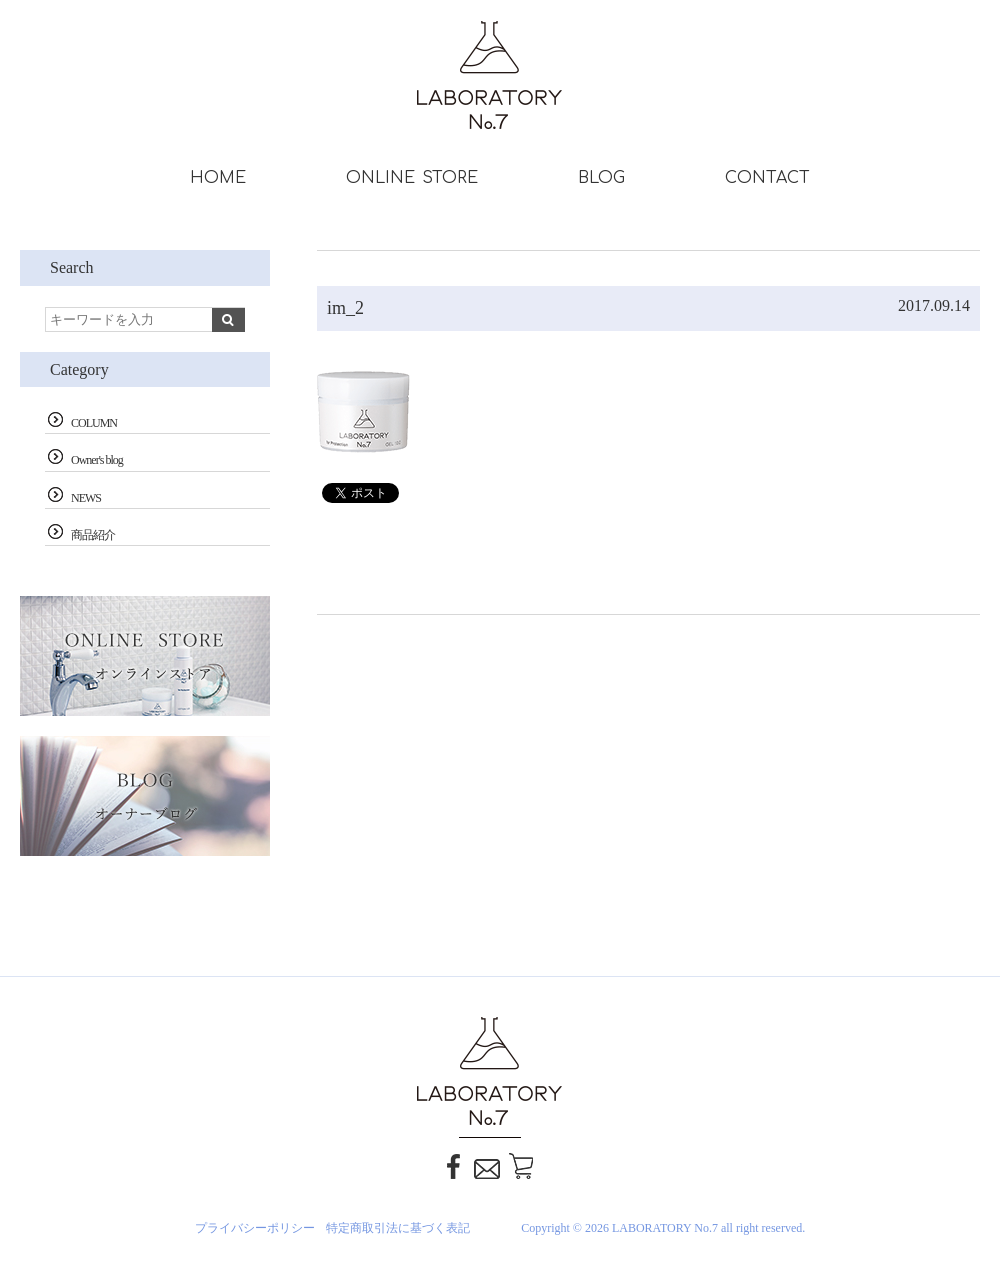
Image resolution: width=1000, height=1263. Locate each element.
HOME (218, 178)
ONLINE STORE (412, 178)
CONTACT (767, 178)
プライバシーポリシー (255, 1228)
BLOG (601, 178)
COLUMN (94, 423)
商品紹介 (93, 535)
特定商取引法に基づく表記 (398, 1228)
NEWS (86, 498)
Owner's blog (97, 460)
